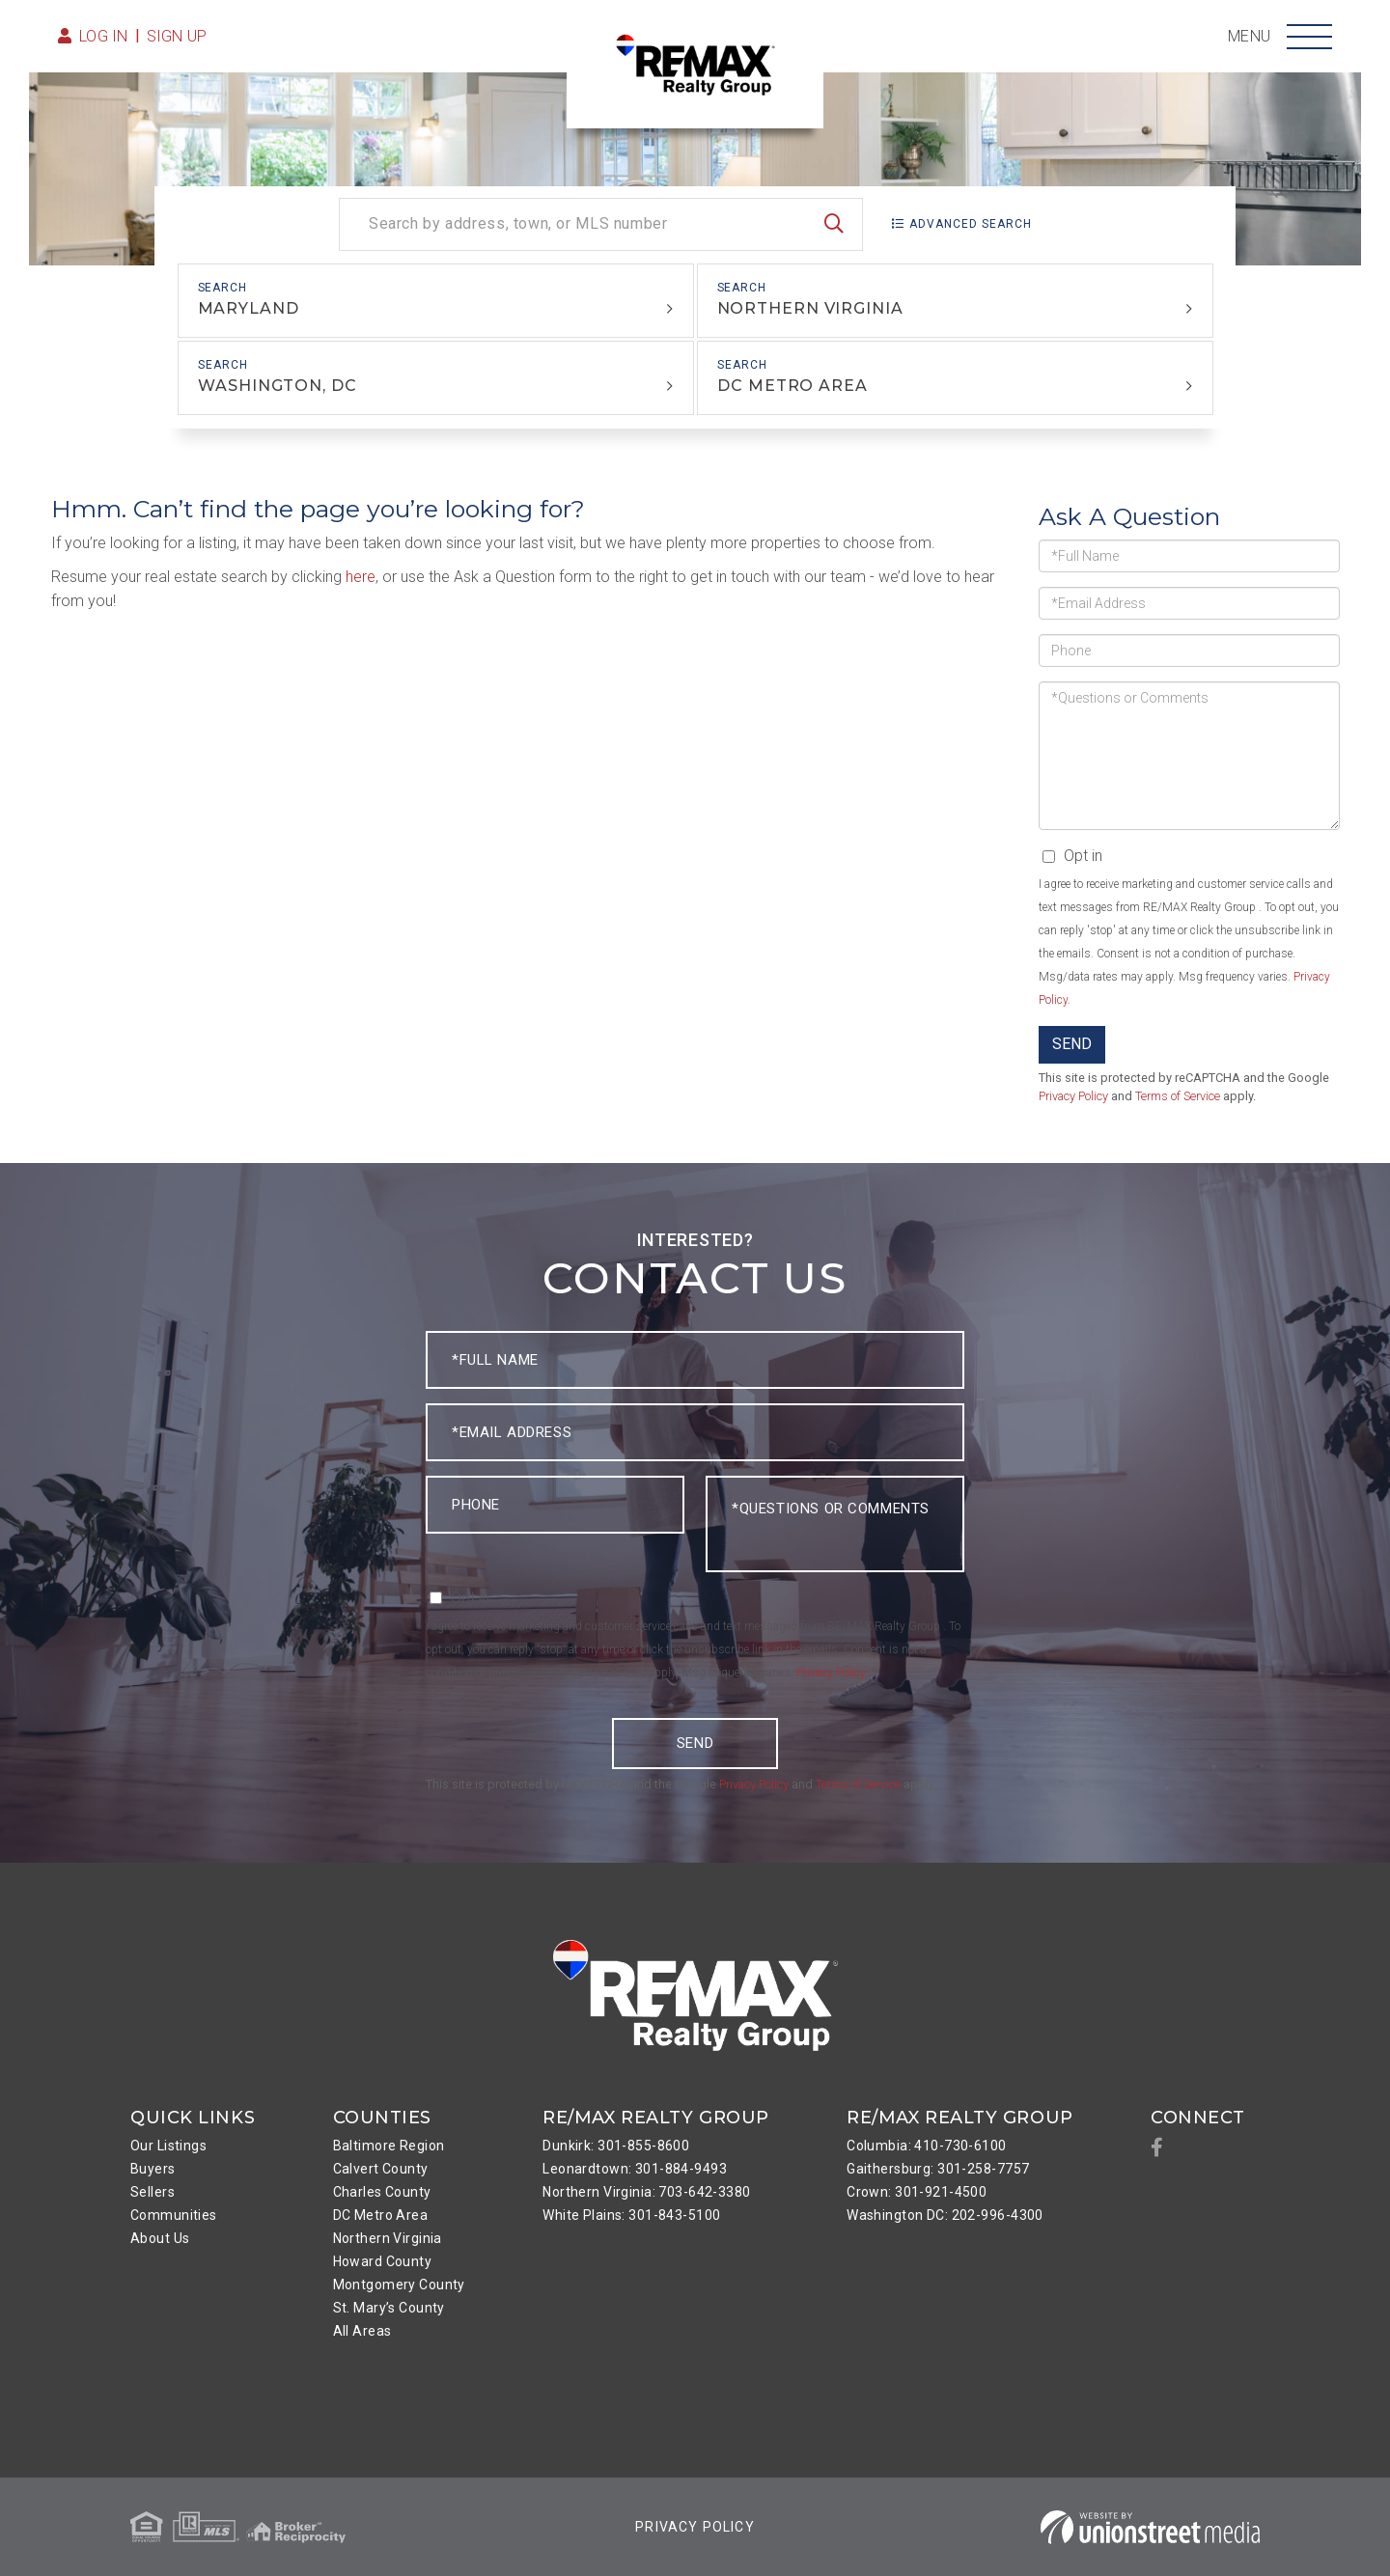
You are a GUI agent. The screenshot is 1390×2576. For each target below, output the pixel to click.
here (360, 577)
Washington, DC (277, 385)
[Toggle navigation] (1309, 36)
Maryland (248, 308)
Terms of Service (1177, 1096)
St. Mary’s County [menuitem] (389, 2307)
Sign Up (177, 36)
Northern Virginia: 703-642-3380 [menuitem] (646, 2192)
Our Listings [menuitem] (168, 2145)
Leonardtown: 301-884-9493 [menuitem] (634, 2168)
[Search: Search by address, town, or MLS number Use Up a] (601, 224)
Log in (103, 36)
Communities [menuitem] (173, 2215)
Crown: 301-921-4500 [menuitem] (917, 2192)
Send (1072, 1044)
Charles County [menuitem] (382, 2192)
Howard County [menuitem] (382, 2261)
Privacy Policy (1073, 1096)
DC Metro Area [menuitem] (381, 2215)
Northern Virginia (810, 308)
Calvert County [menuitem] (381, 2168)
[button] (834, 224)
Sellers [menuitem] (152, 2192)
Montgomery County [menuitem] (399, 2284)
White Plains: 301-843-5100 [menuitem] (631, 2215)
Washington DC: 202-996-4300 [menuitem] (945, 2215)
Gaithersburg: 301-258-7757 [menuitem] (938, 2168)
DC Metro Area (792, 385)
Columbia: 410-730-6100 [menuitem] (926, 2145)
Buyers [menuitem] (153, 2168)
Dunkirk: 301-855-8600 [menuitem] (615, 2145)
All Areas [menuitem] (362, 2331)
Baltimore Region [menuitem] (389, 2145)
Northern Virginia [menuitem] (387, 2238)
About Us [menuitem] (159, 2238)
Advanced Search (970, 224)
